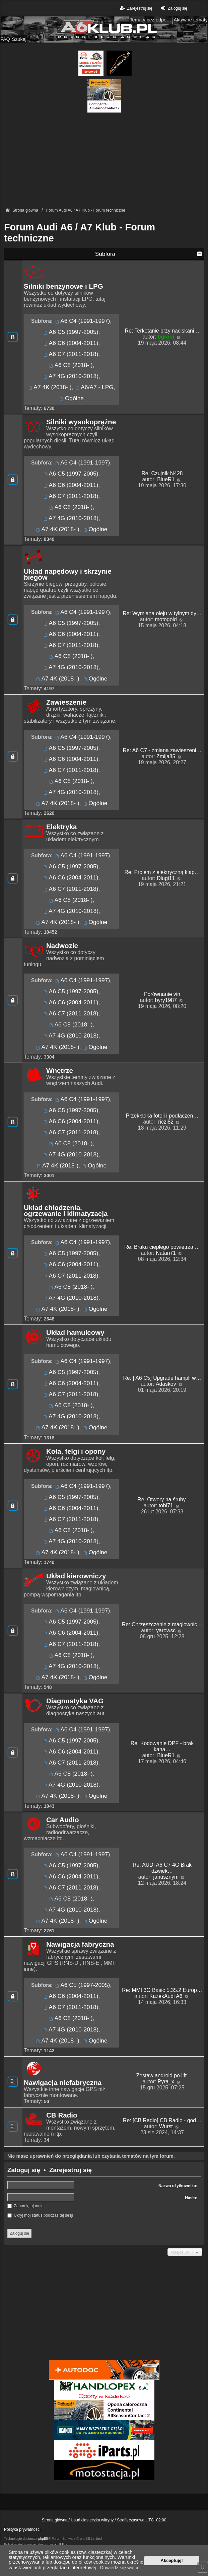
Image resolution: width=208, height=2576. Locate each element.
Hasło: (191, 2198)
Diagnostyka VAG (74, 1701)
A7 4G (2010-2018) (70, 376)
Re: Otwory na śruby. (162, 1499)
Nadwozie (62, 946)
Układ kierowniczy (76, 1576)
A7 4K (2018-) (57, 1165)
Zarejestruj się (70, 2170)
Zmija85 (165, 756)
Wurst (166, 2126)
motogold (166, 619)
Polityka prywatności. (23, 2529)
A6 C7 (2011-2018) (70, 354)
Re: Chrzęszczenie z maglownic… (162, 1624)
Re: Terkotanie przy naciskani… (162, 331)
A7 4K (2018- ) (49, 387)
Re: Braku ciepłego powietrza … (162, 1247)
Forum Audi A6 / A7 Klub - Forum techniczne (79, 232)
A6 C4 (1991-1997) (82, 320)
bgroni (166, 337)
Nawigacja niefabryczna (62, 2083)
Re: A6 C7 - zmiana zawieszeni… (162, 750)
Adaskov (166, 1384)
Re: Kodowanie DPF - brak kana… (162, 1746)
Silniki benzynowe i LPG (63, 286)
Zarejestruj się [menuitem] (135, 8)
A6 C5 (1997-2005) (70, 332)
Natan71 (166, 1253)
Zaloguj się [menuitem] (173, 8)
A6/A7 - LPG (94, 387)
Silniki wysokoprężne (81, 422)
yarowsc (166, 1630)
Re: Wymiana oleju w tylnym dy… (162, 613)
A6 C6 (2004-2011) (70, 343)
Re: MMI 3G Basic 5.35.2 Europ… (162, 1990)
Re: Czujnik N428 (162, 473)
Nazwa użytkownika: (177, 2186)
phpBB (43, 2539)
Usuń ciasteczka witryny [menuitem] (92, 2520)
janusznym (166, 1877)
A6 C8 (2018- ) (70, 365)
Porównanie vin (162, 994)
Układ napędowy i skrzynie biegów (68, 574)
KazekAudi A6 (166, 1996)
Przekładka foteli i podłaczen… (162, 1116)
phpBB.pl (60, 2545)
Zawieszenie (66, 702)
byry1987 (166, 1000)
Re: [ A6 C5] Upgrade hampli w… (162, 1378)
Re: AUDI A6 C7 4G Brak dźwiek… (162, 1868)
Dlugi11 (166, 878)
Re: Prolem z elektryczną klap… (162, 872)
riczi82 (166, 1122)
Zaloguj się (23, 2170)
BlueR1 (166, 479)
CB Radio (61, 2115)
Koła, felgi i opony (76, 1451)
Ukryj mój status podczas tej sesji (40, 2215)
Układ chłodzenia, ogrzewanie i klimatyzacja (66, 1211)
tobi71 (166, 1505)
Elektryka (61, 827)
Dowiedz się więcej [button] (120, 2567)
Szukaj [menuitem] (19, 39)
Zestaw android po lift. (162, 2075)
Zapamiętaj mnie (25, 2206)
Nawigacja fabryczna (80, 1944)
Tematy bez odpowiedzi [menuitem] (151, 19)
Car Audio (62, 1820)
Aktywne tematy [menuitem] (191, 19)
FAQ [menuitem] (5, 39)
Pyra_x (166, 2081)
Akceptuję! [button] (172, 2560)
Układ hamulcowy (75, 1333)
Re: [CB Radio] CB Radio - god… (162, 2120)
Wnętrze (59, 1071)
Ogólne (71, 398)
